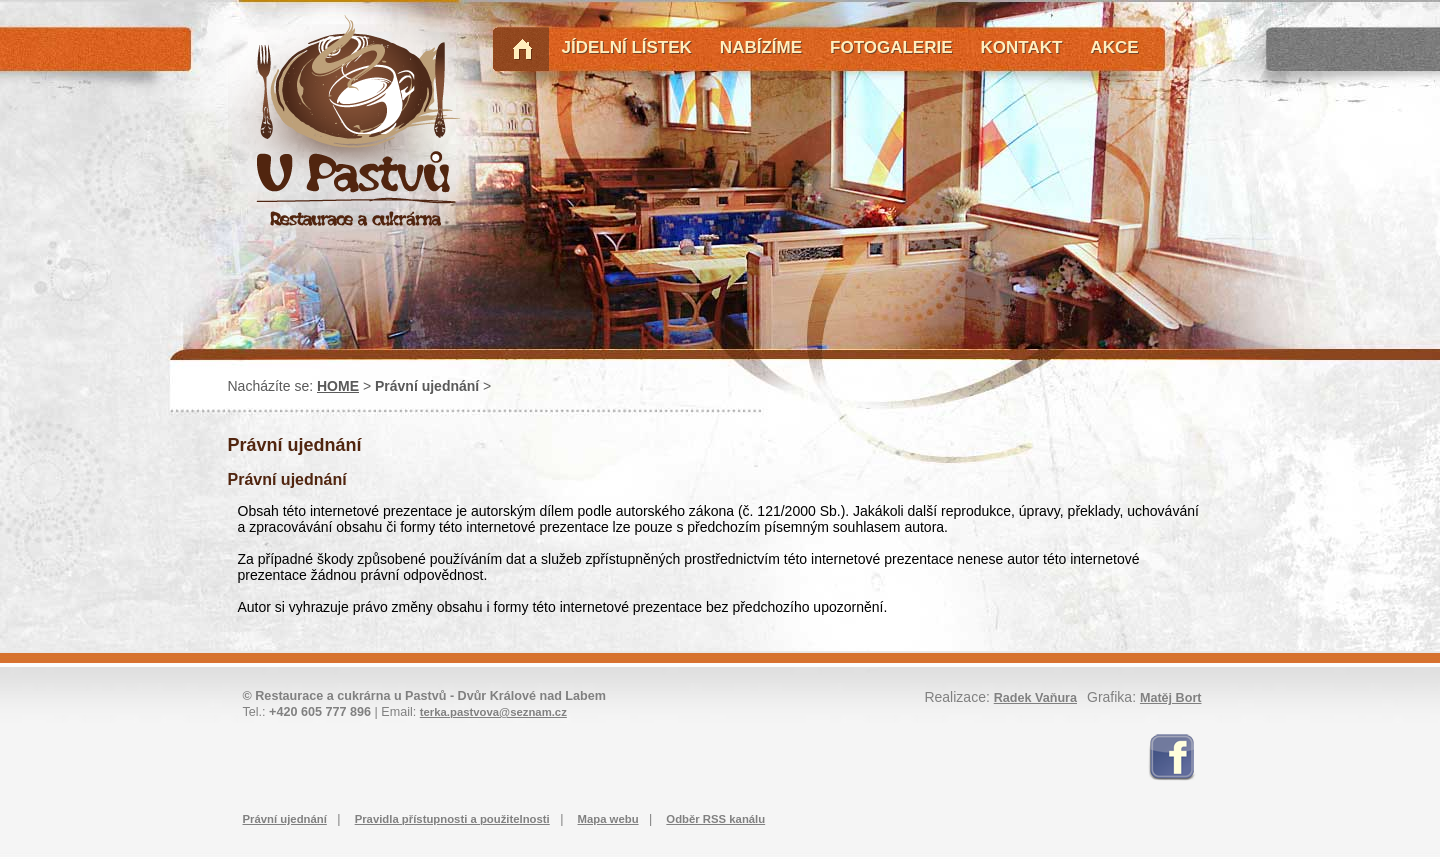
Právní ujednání (285, 819)
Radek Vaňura (1035, 698)
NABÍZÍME (761, 47)
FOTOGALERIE (891, 47)
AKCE (1114, 47)
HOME (338, 386)
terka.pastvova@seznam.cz (493, 712)
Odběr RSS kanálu (715, 819)
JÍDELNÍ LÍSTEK (627, 47)
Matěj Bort (1171, 698)
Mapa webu (608, 819)
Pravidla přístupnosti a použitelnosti (452, 819)
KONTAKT (1022, 47)
